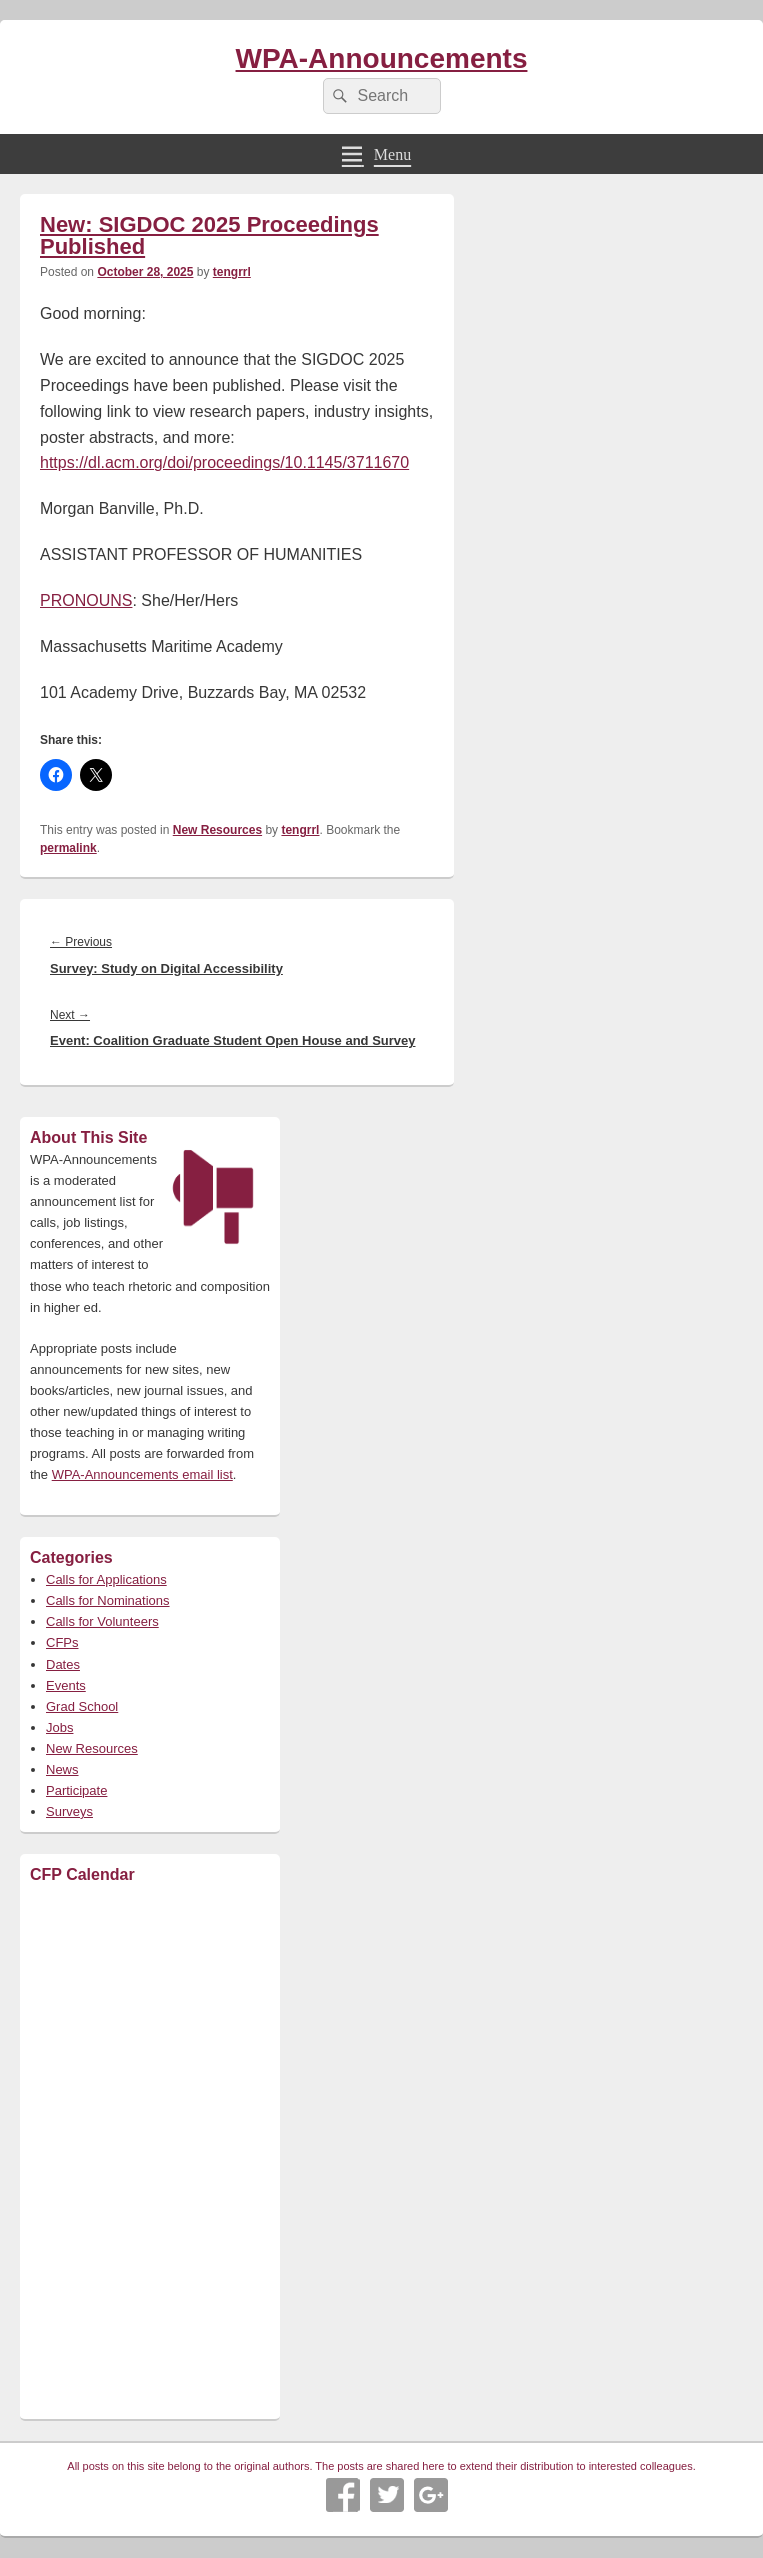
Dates (63, 1664)
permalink (68, 848)
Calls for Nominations (108, 1600)
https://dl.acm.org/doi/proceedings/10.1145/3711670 (224, 462)
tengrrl (232, 272)
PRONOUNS (86, 600)
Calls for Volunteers (102, 1621)
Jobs (59, 1727)
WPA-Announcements (382, 58)
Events (66, 1685)
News (62, 1769)
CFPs (62, 1642)
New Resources (217, 830)
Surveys (69, 1811)
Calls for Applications (106, 1579)
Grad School (82, 1706)
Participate (76, 1790)
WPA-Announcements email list (142, 1474)
